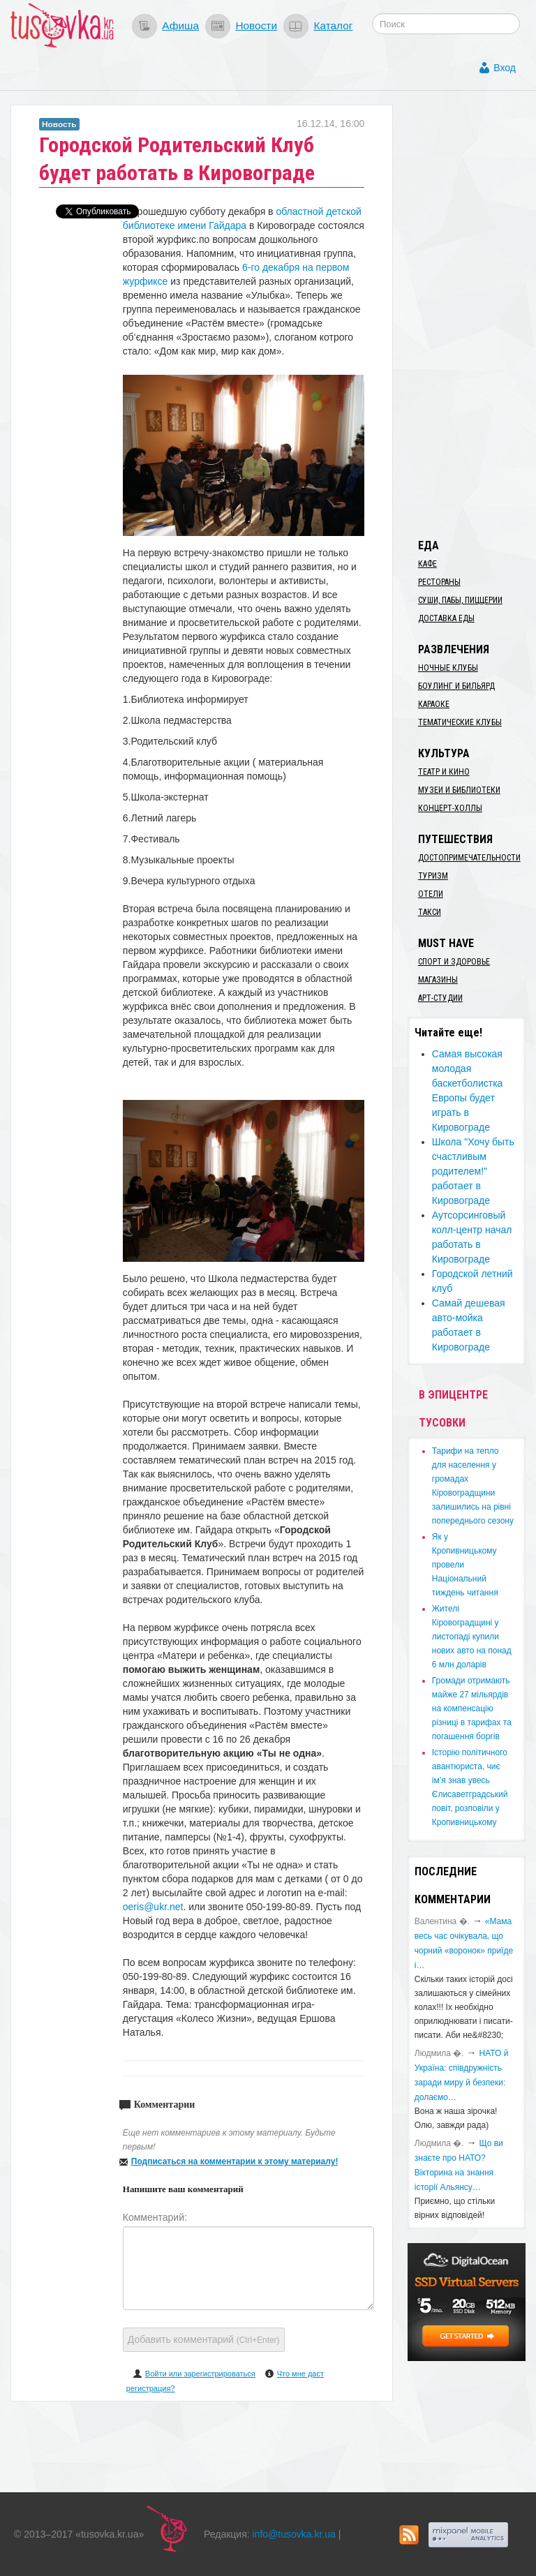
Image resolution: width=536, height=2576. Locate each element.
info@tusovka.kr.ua (294, 2534)
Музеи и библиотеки (459, 790)
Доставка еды (446, 618)
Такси (429, 912)
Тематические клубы (460, 722)
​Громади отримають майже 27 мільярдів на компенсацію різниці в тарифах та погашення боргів (472, 1708)
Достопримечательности (469, 858)
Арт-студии (440, 998)
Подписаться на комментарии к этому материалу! (234, 2161)
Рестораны (439, 582)
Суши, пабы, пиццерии (460, 600)
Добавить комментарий (204, 2339)
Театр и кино (444, 772)
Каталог (332, 25)
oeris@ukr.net (153, 1906)
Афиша (180, 25)
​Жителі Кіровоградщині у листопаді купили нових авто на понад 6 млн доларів (472, 1636)
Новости (256, 25)
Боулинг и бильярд (456, 686)
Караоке (433, 704)
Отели (430, 894)
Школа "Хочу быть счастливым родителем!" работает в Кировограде (473, 1171)
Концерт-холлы (450, 808)
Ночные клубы (448, 668)
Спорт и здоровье (454, 962)
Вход (504, 67)
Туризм (433, 876)
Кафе (427, 564)
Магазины (438, 980)
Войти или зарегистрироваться (200, 2373)
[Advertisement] (472, 314)
